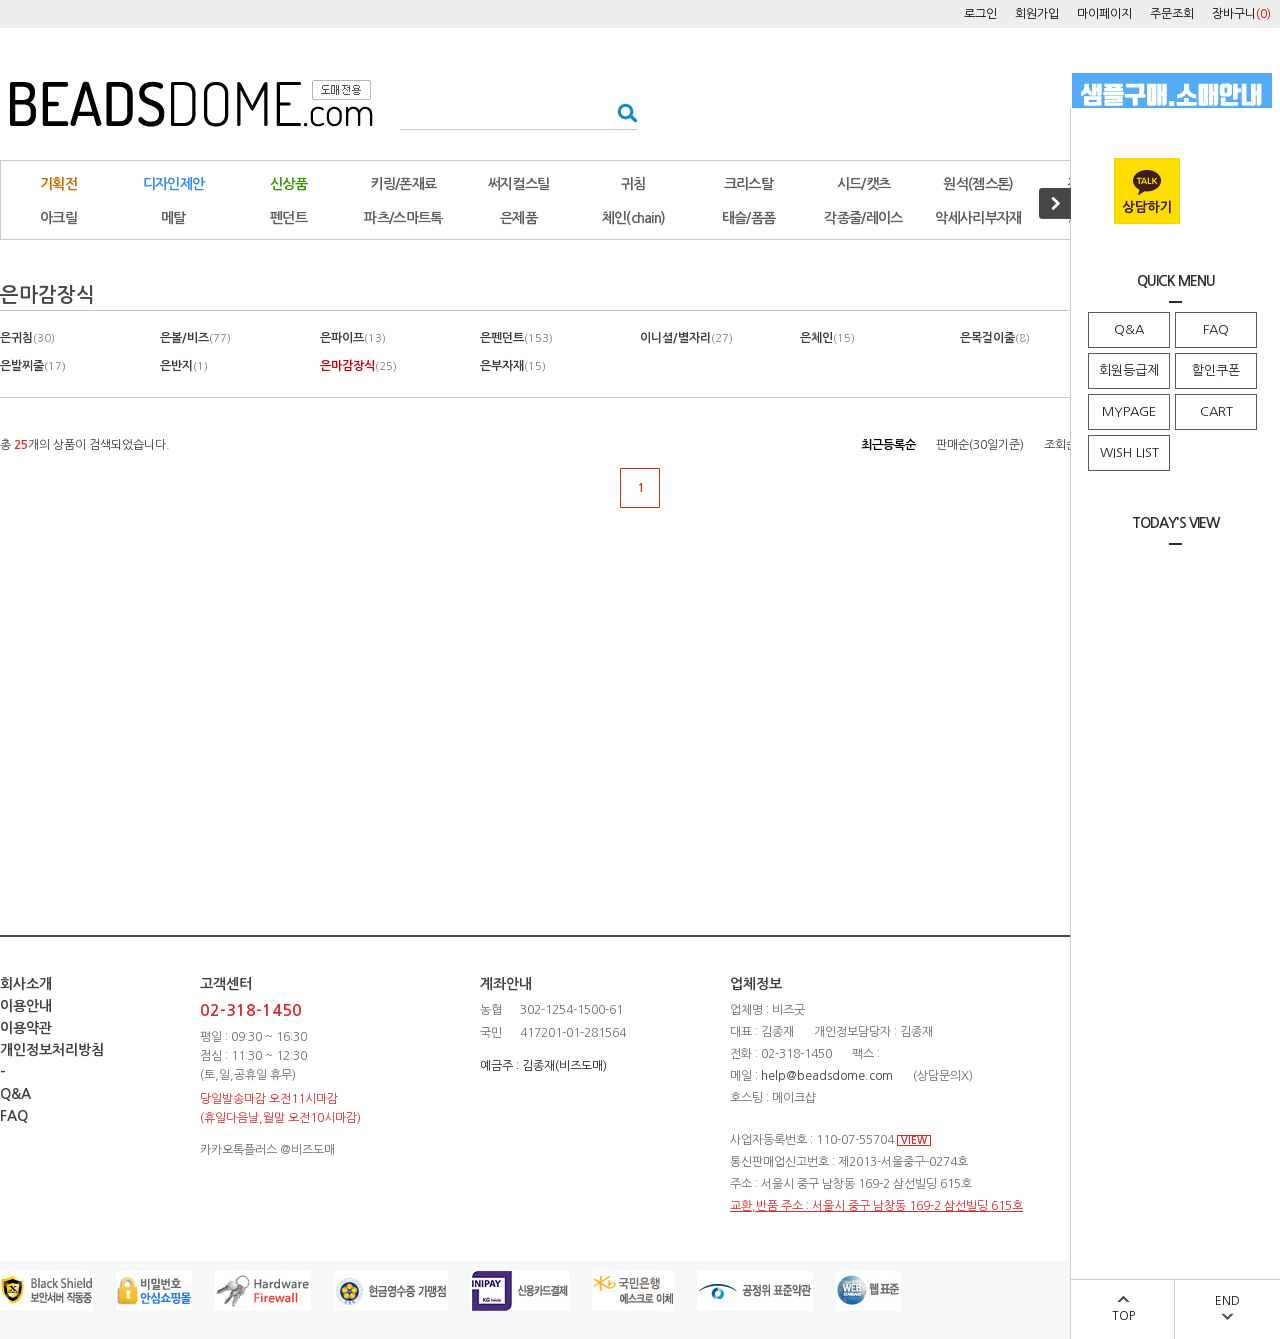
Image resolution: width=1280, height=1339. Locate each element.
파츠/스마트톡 (403, 218)
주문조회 (1172, 14)
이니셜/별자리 (686, 338)
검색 (621, 112)
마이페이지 (1104, 14)
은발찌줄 (33, 366)
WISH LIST (1129, 452)
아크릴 (58, 218)
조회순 (1060, 445)
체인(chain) (634, 218)
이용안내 (26, 1006)
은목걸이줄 (995, 338)
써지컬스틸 (519, 184)
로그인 (980, 14)
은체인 (827, 338)
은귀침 (27, 338)
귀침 (633, 184)
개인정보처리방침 (52, 1050)
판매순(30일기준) (980, 445)
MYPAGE (1129, 411)
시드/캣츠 (864, 184)
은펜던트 (516, 338)
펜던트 (288, 218)
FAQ (1216, 329)
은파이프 (353, 338)
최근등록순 (888, 445)
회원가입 (1037, 14)
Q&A (1129, 329)
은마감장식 (358, 366)
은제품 (518, 218)
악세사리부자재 (978, 218)
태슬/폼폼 (749, 218)
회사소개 (26, 984)
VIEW (914, 1140)
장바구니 (1241, 14)
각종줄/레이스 (863, 218)
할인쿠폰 (1216, 370)
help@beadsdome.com (827, 1076)
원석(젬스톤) (978, 184)
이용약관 (26, 1028)
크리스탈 (748, 184)
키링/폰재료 (404, 184)
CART (1216, 411)
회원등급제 (1129, 370)
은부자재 (513, 366)
